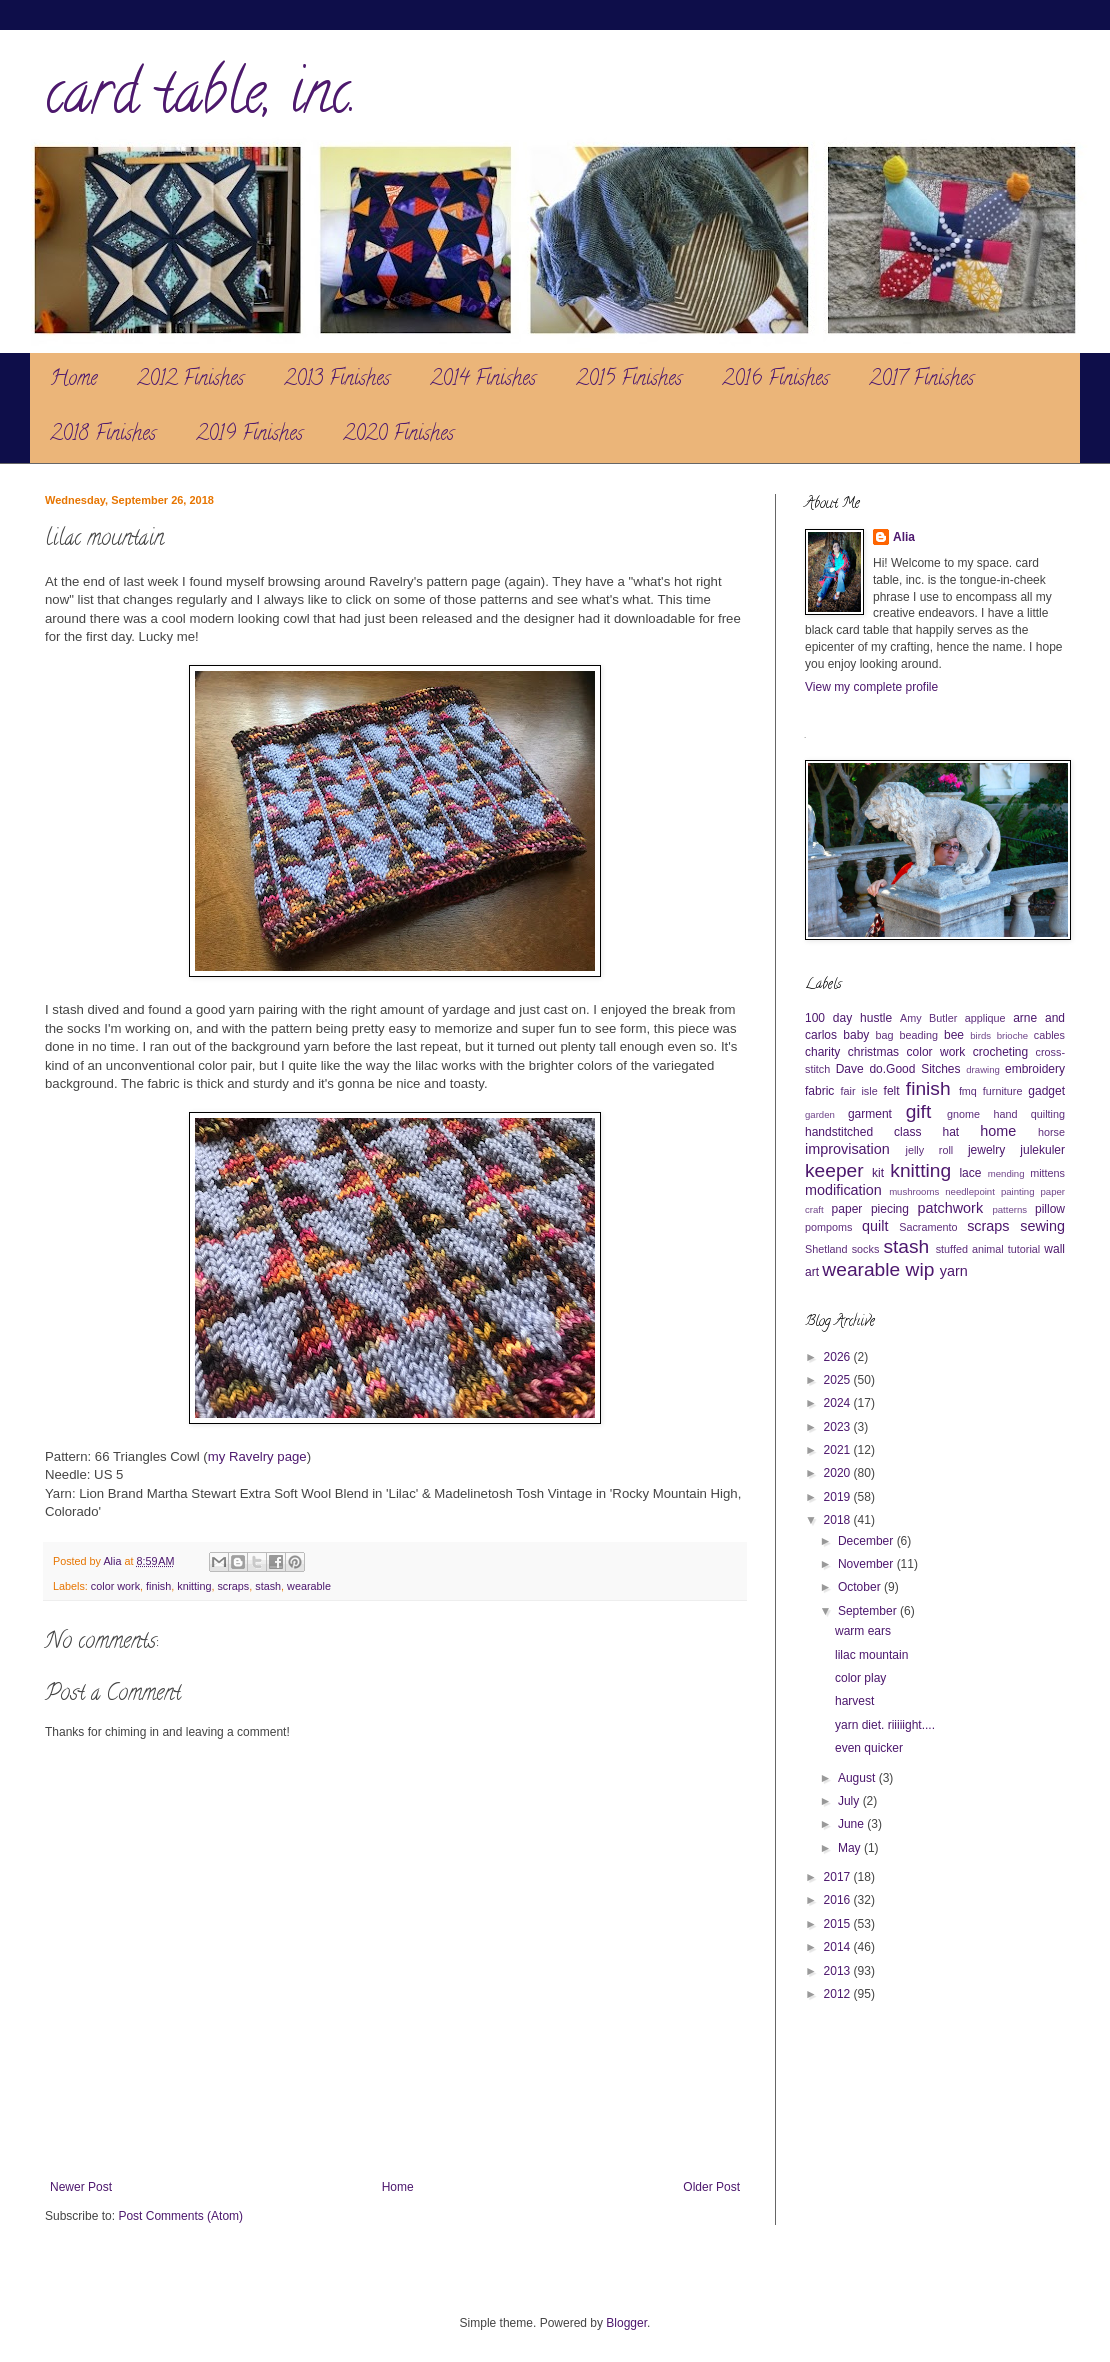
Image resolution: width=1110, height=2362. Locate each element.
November (867, 1564)
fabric (819, 1091)
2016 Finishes (775, 380)
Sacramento (928, 1227)
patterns (1009, 1209)
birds (980, 1035)
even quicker (869, 1748)
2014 (839, 1947)
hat (951, 1132)
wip (920, 1269)
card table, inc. (201, 99)
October (861, 1587)
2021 (839, 1450)
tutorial (1024, 1249)
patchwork (951, 1208)
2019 (839, 1497)
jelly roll (930, 1150)
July (850, 1801)
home (998, 1131)
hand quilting (1029, 1114)
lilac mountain (871, 1655)
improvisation (847, 1149)
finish (158, 1586)
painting (1018, 1191)
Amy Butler (928, 1018)
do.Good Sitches (914, 1069)
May (851, 1848)
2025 (839, 1380)
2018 (839, 1520)
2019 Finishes (249, 435)
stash (268, 1586)
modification (843, 1190)
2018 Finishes (103, 435)
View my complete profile (871, 687)
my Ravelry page (257, 1456)
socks (866, 1249)
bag (885, 1035)
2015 (839, 1924)
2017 (839, 1877)
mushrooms (914, 1191)
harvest (854, 1701)
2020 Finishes (398, 435)
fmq (968, 1091)
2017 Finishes (921, 380)
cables (1049, 1035)
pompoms (828, 1227)
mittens (1047, 1173)
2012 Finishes (190, 380)
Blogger (626, 2323)
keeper (834, 1170)
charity (822, 1052)
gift (919, 1111)
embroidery (1035, 1069)
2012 (839, 1994)
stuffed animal (970, 1249)
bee (954, 1035)
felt (892, 1091)
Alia (904, 537)
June (852, 1824)
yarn (954, 1271)
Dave (850, 1069)
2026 (839, 1357)
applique (985, 1018)
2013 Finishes (337, 380)
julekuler (1042, 1150)
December (867, 1541)
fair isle (859, 1091)
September (869, 1611)
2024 (839, 1403)
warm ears (863, 1631)
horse (1051, 1132)
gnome (963, 1114)
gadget (1046, 1091)
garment (870, 1114)
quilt (875, 1226)
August (858, 1778)
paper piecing (870, 1209)
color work (115, 1586)
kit (878, 1173)
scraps (233, 1586)
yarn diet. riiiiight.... (885, 1725)
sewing (1042, 1226)
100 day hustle (848, 1018)
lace (970, 1173)
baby (856, 1035)
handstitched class (863, 1132)
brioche (1012, 1035)
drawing (983, 1069)
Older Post (711, 2187)
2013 (839, 1971)
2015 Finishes (629, 380)
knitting (194, 1586)
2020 (839, 1473)
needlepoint (970, 1191)
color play (860, 1678)
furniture (1003, 1091)
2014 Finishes (483, 380)
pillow (1050, 1209)
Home (73, 380)
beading (919, 1035)
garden (820, 1114)
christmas (873, 1052)
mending (1006, 1173)
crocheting (1000, 1052)
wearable (309, 1586)
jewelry (986, 1150)
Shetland (826, 1249)
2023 (839, 1427)
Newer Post (81, 2187)
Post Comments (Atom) (180, 2216)
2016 (839, 1900)
